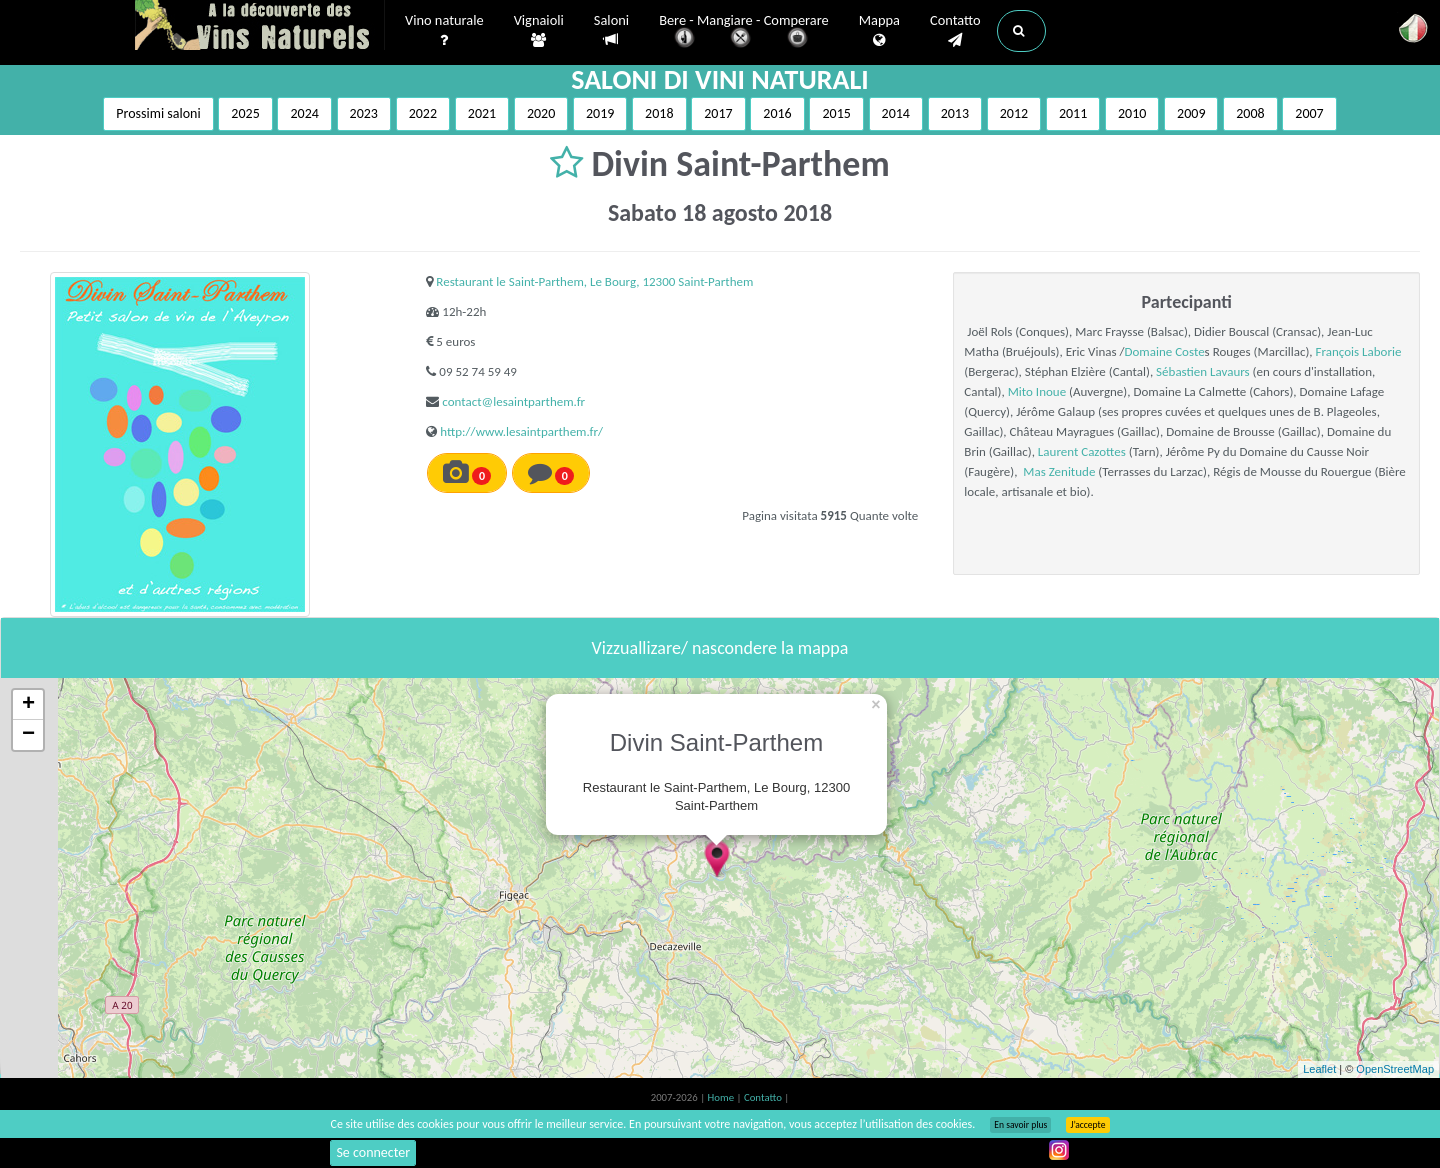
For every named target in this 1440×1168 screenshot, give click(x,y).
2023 (364, 113)
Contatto (955, 31)
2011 (1073, 113)
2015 (836, 113)
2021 (482, 113)
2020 (541, 113)
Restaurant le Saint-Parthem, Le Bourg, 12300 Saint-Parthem (594, 281)
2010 (1132, 113)
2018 (659, 113)
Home (722, 1097)
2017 (718, 113)
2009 (1191, 113)
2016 (777, 113)
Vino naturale (444, 31)
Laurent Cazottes (1082, 451)
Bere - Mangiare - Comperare (744, 32)
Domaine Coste (1165, 351)
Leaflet (1319, 1069)
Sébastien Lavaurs (1203, 371)
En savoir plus (1020, 1125)
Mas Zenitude (1059, 471)
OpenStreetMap (1395, 1069)
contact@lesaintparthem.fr (513, 401)
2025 (245, 113)
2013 (955, 113)
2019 (600, 113)
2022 (423, 113)
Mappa (879, 31)
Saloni (611, 30)
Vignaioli (539, 31)
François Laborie (1359, 351)
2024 (304, 113)
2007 (1309, 113)
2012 (1014, 113)
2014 (896, 113)
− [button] (28, 735)
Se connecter (373, 1152)
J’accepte (1087, 1125)
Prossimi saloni (158, 113)
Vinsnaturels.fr (260, 27)
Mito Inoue (1037, 391)
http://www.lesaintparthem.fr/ (521, 431)
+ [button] (28, 705)
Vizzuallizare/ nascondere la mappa (720, 648)
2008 (1250, 113)
